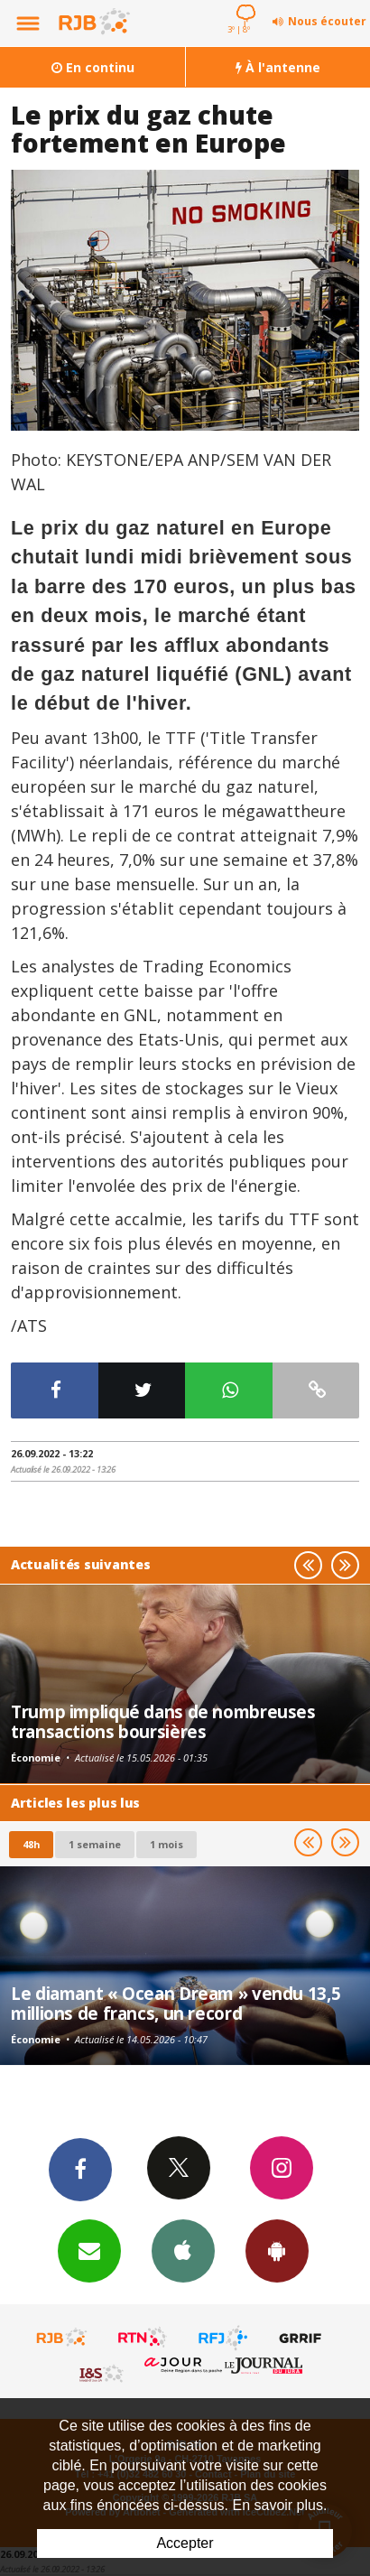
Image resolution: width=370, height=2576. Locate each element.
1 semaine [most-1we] (95, 1844)
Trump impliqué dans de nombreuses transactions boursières (163, 1721)
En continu (92, 67)
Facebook (80, 2168)
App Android (277, 2250)
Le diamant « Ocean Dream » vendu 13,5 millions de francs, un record (175, 2003)
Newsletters (89, 2250)
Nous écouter (327, 21)
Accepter (184, 2543)
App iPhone (183, 2250)
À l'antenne (278, 67)
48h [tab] (31, 1844)
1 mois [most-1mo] (166, 1844)
